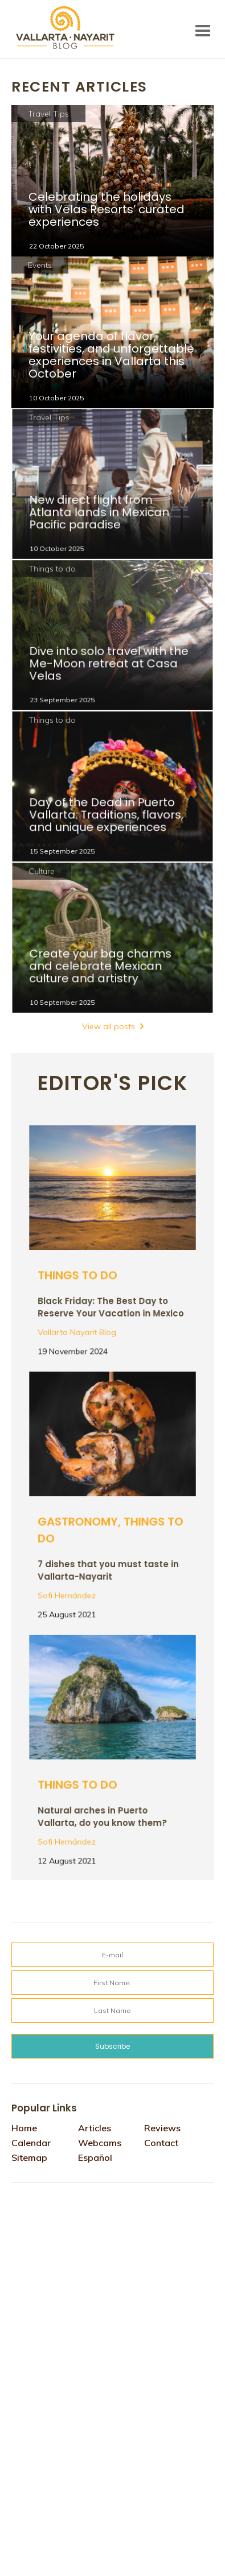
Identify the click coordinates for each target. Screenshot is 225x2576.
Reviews (162, 2128)
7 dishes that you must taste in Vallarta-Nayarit (108, 1567)
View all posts (108, 1026)
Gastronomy (78, 1521)
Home (24, 2128)
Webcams (99, 2142)
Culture (44, 874)
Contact (161, 2142)
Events (40, 265)
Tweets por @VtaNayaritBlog (59, 2204)
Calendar (31, 2142)
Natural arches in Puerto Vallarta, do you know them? (102, 1814)
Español (95, 2157)
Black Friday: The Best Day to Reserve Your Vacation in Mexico (110, 1304)
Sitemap (29, 2157)
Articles (94, 2128)
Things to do (54, 571)
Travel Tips (48, 114)
